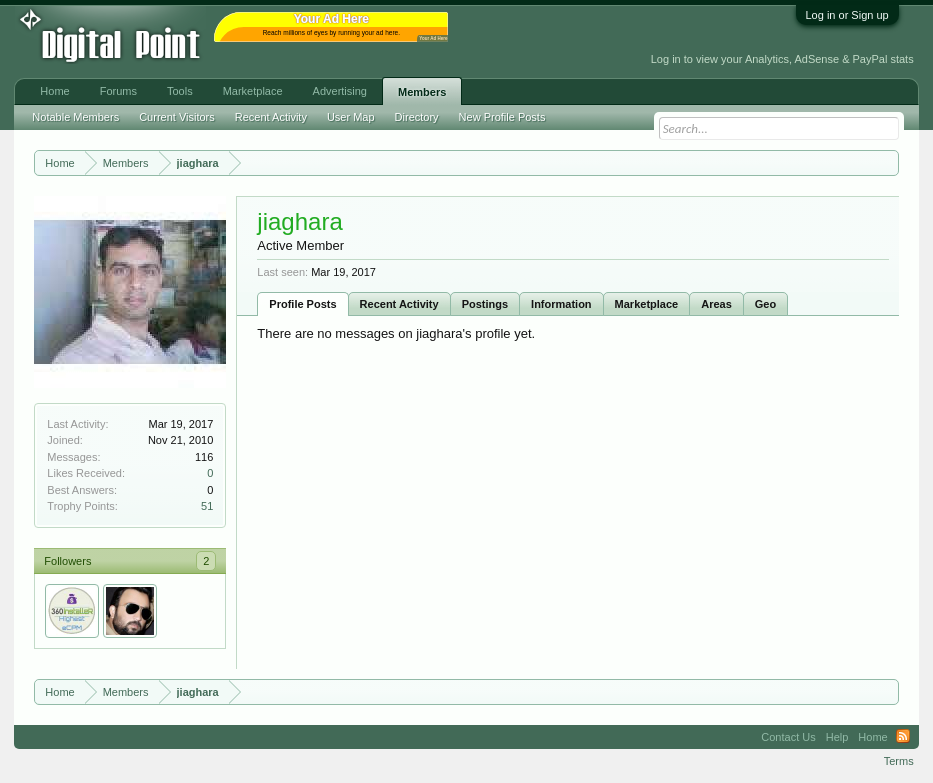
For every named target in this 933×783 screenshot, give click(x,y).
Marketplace (647, 304)
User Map (351, 117)
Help (837, 737)
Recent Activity (399, 304)
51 (207, 506)
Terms (899, 761)
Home (54, 91)
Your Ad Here (433, 38)
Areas (716, 304)
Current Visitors (177, 117)
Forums (118, 91)
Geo (765, 304)
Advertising (340, 91)
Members (422, 92)
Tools (180, 91)
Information (561, 304)
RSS (903, 737)
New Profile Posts (502, 117)
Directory (417, 117)
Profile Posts (302, 304)
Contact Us (788, 737)
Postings (485, 304)
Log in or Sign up (847, 15)
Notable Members (75, 117)
